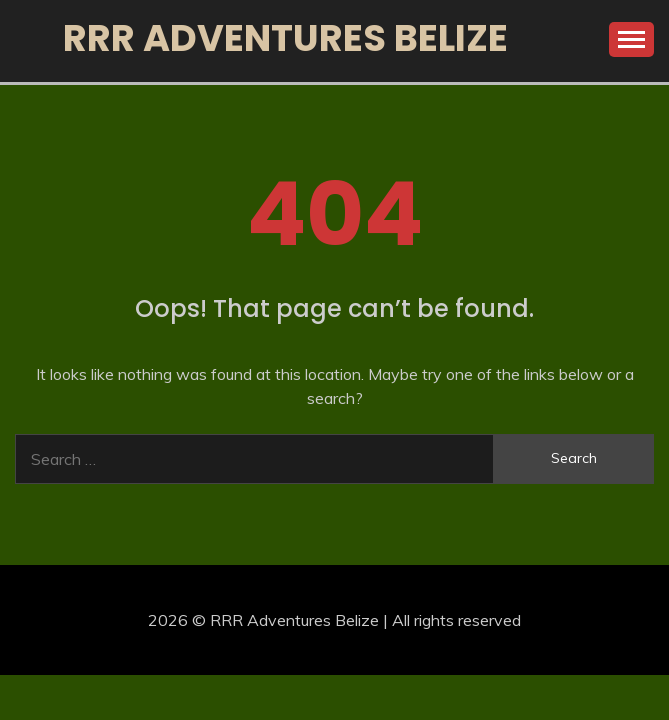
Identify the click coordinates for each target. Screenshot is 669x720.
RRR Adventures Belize (285, 38)
